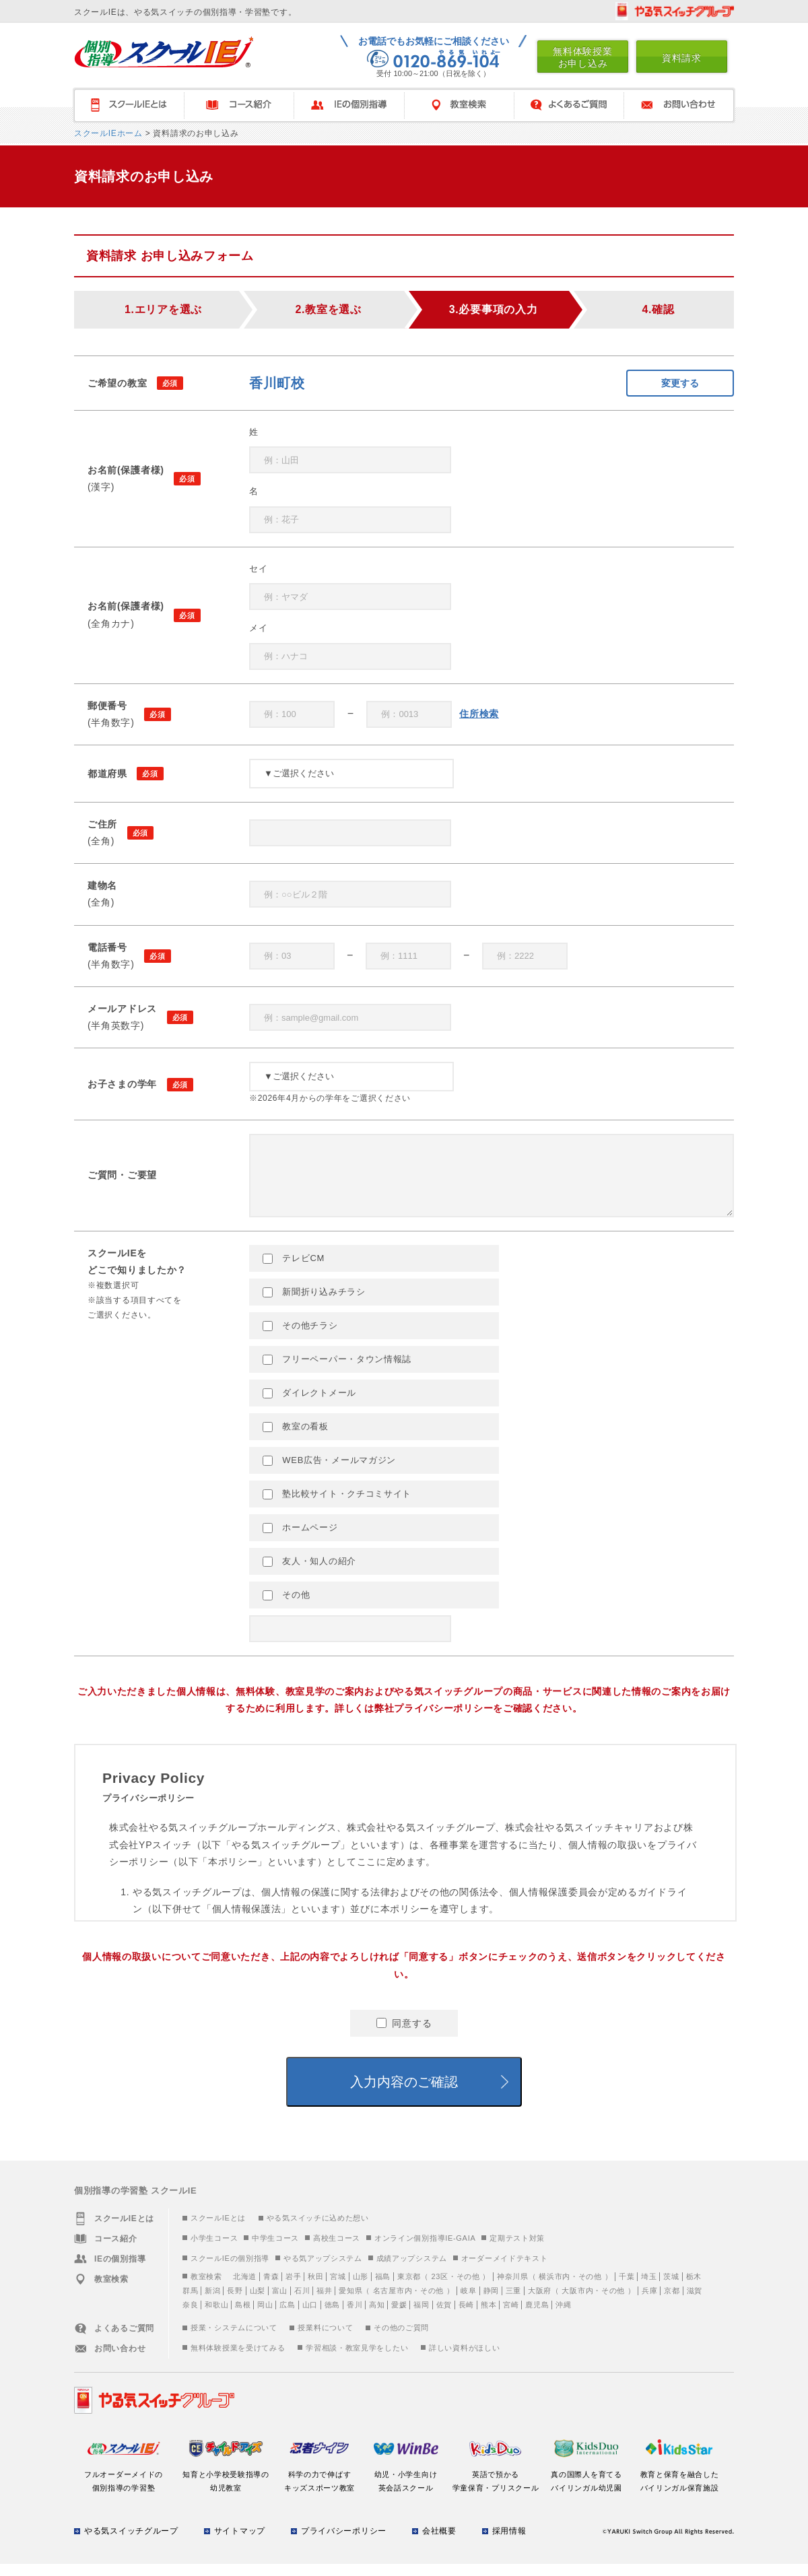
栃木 (694, 2288)
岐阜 (468, 2303)
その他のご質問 (401, 2340)
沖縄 (563, 2317)
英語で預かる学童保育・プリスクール (496, 2486)
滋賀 (694, 2303)
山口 (310, 2317)
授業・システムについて (234, 2340)
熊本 (488, 2317)
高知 (376, 2317)
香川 (354, 2317)
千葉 (626, 2288)
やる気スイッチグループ (131, 2543)
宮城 (337, 2288)
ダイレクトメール (309, 1405)
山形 (360, 2288)
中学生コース (275, 2250)
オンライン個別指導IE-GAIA (425, 2250)
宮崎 (510, 2317)
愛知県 (350, 2303)
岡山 (265, 2317)
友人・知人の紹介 (309, 1573)
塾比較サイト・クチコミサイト (337, 1506)
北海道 (245, 2288)
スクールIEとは (218, 2230)
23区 (439, 2288)
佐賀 (444, 2317)
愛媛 (399, 2317)
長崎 (466, 2317)
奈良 (190, 2317)
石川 (302, 2303)
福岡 (421, 2317)
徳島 (332, 2317)
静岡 (491, 2303)
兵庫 (649, 2303)
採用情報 (509, 2543)
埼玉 (648, 2288)
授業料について (325, 2340)
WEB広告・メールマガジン (329, 1472)
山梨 (257, 2303)
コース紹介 (239, 105)
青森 (271, 2288)
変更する (680, 383)
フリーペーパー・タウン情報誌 (337, 1371)
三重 (513, 2303)
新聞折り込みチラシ (314, 1304)
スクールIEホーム (108, 133)
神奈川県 (513, 2288)
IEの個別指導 (349, 105)
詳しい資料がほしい (464, 2360)
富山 (280, 2303)
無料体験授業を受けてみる (238, 2360)
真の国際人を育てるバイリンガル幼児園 (587, 2486)
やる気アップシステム (322, 2270)
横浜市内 (554, 2288)
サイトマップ (239, 2543)
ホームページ (300, 1539)
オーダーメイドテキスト (504, 2270)
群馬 (190, 2303)
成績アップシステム (411, 2270)
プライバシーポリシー (343, 2543)
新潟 (212, 2303)
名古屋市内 (393, 2303)
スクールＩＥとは (128, 105)
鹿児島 (537, 2317)
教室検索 (459, 105)
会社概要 (439, 2543)
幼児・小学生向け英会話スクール (406, 2486)
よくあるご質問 (569, 105)
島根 (242, 2317)
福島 (383, 2288)
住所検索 (479, 713)
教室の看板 (296, 1438)
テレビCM (294, 1270)
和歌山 (216, 2317)
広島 (287, 2317)
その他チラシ (300, 1337)
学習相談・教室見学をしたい (357, 2360)
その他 (286, 1607)
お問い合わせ (679, 105)
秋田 (315, 2288)
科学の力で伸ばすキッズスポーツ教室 (319, 2486)
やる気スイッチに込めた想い (318, 2230)
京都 (671, 2303)
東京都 (409, 2288)
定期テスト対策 (517, 2250)
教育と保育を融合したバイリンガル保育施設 (679, 2486)
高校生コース (336, 2250)
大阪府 (539, 2303)
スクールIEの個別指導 (230, 2270)
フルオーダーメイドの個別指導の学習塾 (123, 2486)
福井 (324, 2303)
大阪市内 (577, 2303)
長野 (234, 2303)
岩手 (293, 2288)
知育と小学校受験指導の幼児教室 (226, 2486)
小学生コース (214, 2250)
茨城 (671, 2288)
